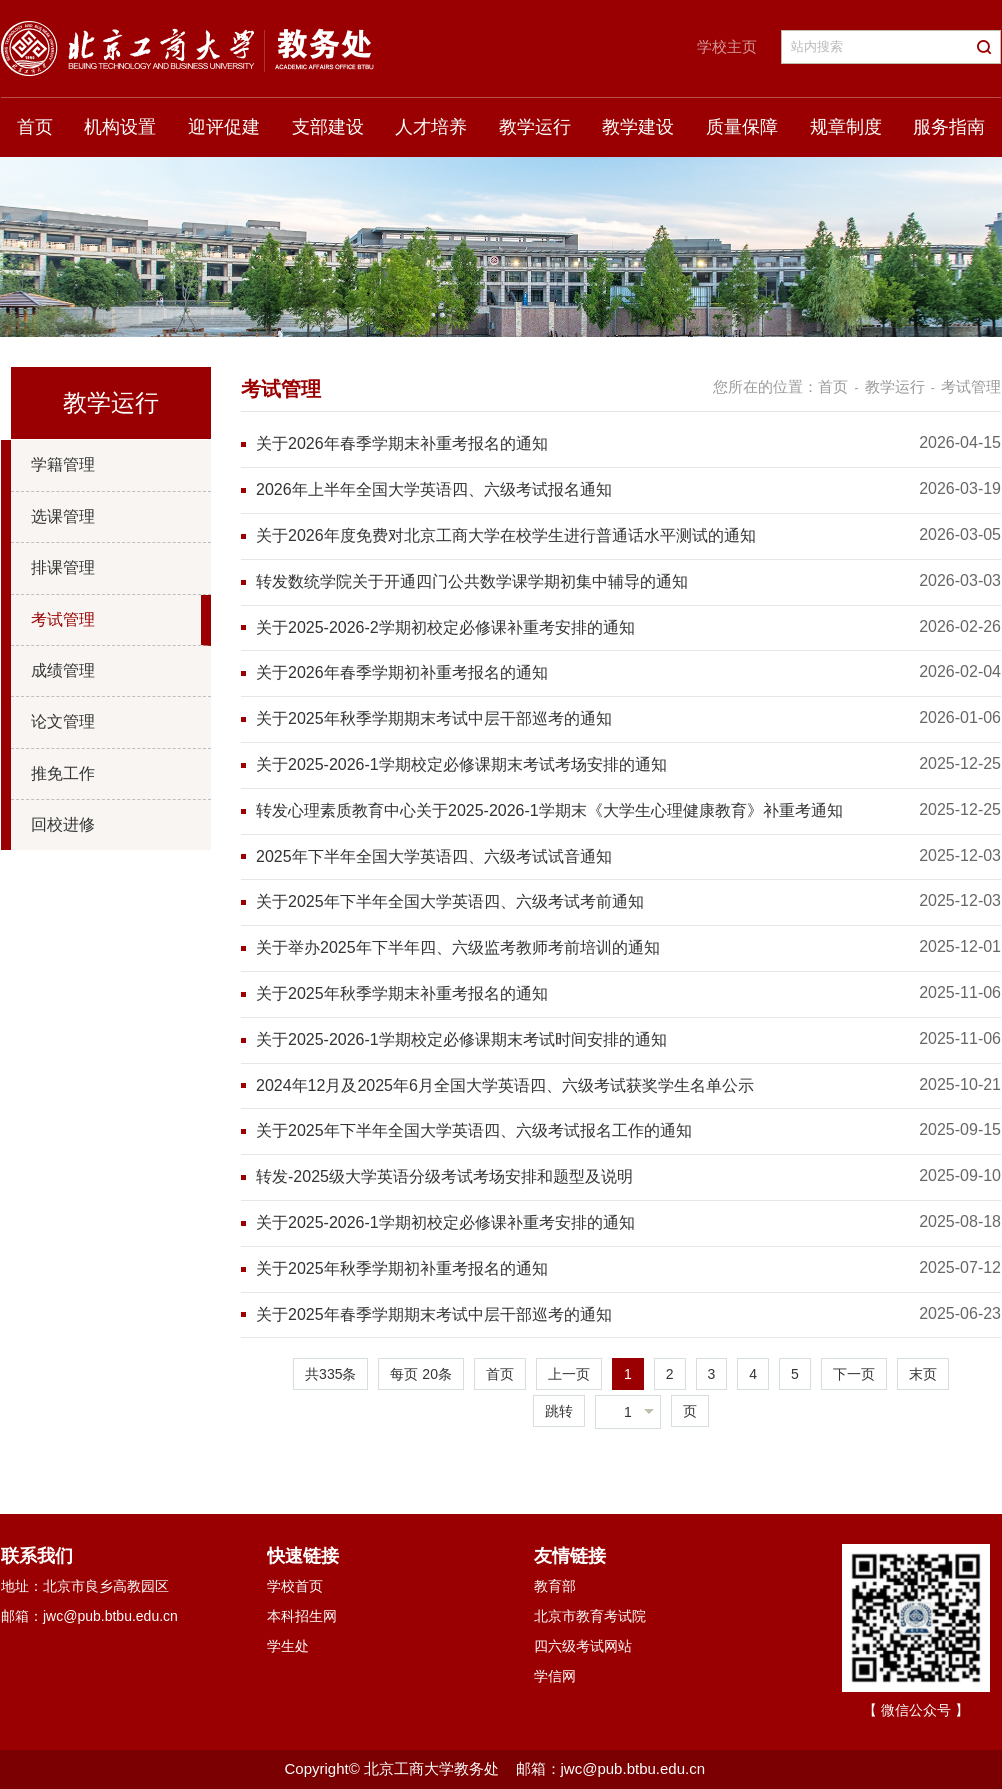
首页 (35, 127)
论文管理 (63, 721)
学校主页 (727, 46)
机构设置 (120, 127)
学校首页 (295, 1586)
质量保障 (742, 127)
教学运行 (535, 127)
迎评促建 (224, 127)
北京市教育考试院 (590, 1616)
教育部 (555, 1586)
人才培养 (431, 127)
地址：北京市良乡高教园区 (85, 1586)
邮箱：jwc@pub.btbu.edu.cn (89, 1616)
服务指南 (949, 127)
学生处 (288, 1646)
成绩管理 (63, 670)
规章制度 (846, 127)
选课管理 (63, 516)
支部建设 (328, 127)
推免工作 (63, 773)
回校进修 (63, 824)
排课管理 (63, 567)
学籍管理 (63, 464)
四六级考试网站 (583, 1646)
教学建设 (638, 127)
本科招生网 (302, 1616)
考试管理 (63, 619)
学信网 (555, 1676)
